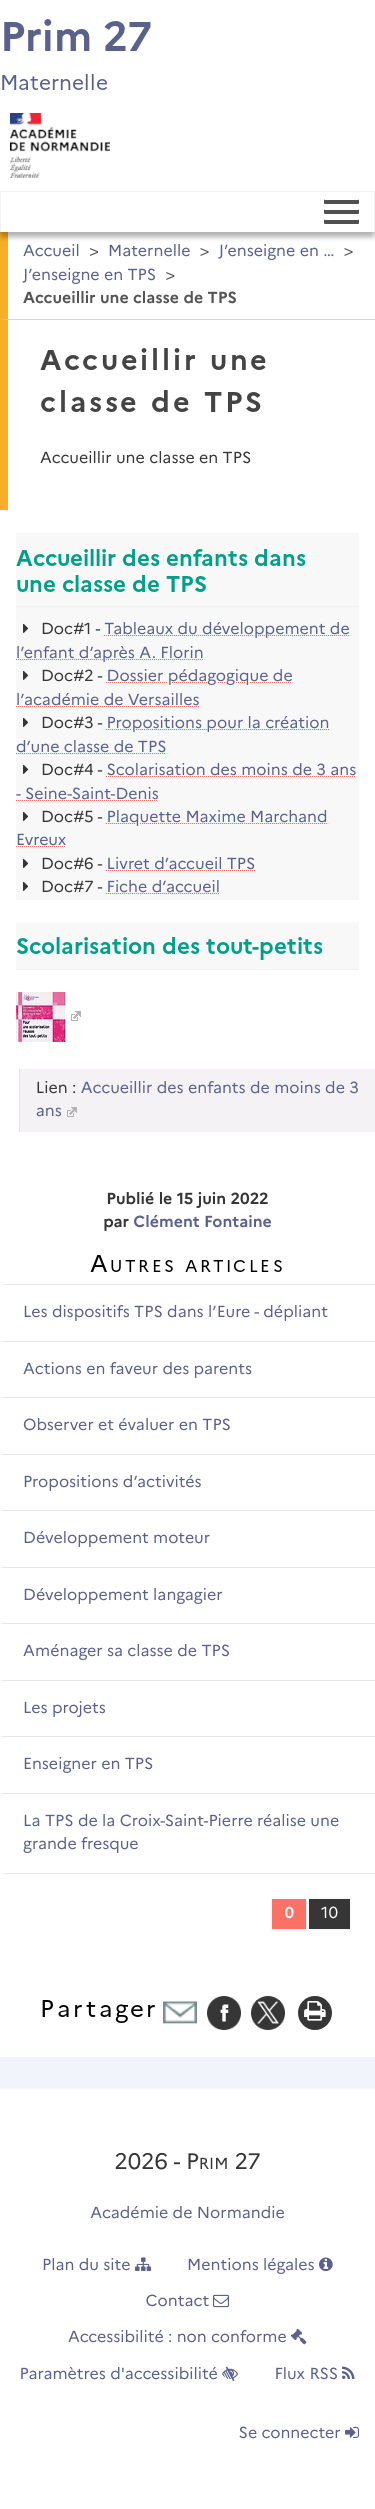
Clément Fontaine (202, 1222)
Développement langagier (123, 1595)
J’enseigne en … (277, 251)
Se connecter (299, 2433)
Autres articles (187, 1263)
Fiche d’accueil (163, 887)
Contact (188, 2301)
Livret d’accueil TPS (181, 864)
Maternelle (149, 251)
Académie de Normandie (187, 2213)
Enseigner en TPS (88, 1764)
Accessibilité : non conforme (187, 2337)
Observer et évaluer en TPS (127, 1425)
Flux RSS (314, 2374)
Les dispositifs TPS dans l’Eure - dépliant (175, 1312)
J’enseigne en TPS (89, 275)
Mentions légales (260, 2265)
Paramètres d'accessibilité (129, 2374)
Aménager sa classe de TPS (126, 1651)
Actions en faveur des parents (137, 1369)
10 (329, 1913)
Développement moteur (116, 1538)
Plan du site (96, 2265)
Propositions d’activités (112, 1482)
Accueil (51, 251)
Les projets (64, 1708)
